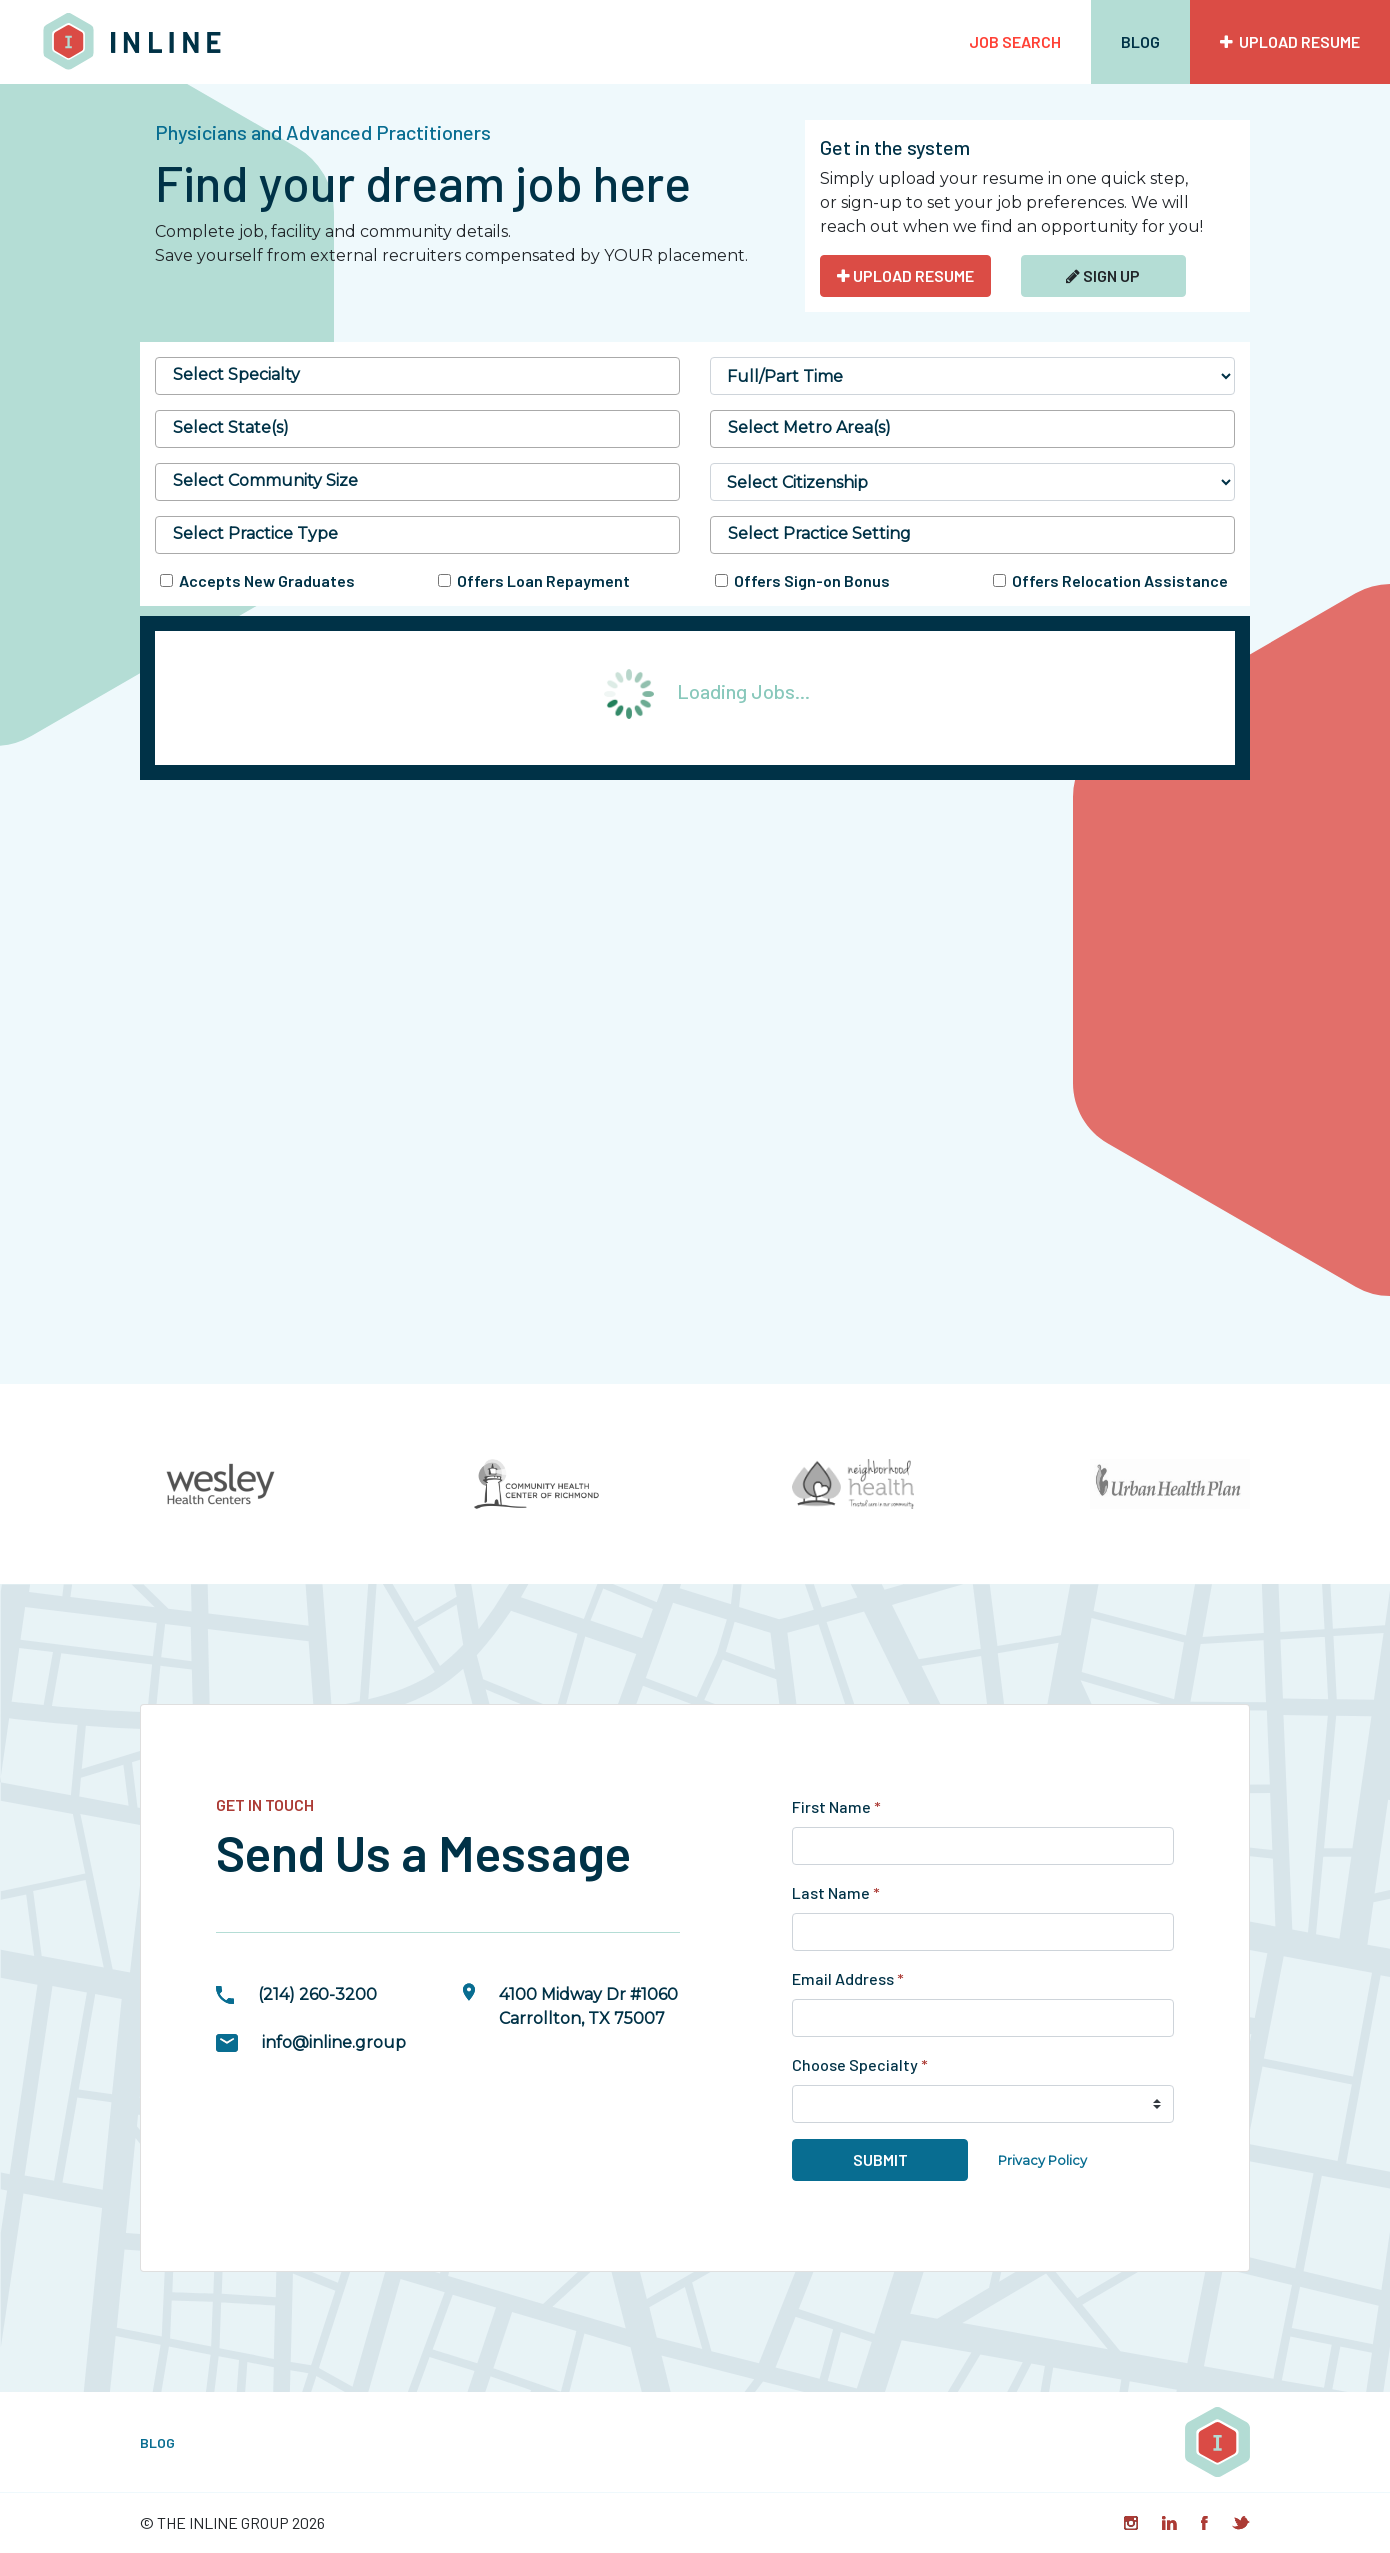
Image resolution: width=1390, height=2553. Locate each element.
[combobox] (417, 376)
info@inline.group (334, 2042)
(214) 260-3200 (317, 1994)
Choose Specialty (860, 2064)
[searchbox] (417, 375)
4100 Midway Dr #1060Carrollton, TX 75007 (588, 2006)
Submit (880, 2159)
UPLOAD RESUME (905, 275)
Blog (1140, 41)
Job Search (1015, 41)
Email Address (848, 1978)
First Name (836, 1806)
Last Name (836, 1892)
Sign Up (1103, 275)
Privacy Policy (1042, 2160)
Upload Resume (1290, 41)
